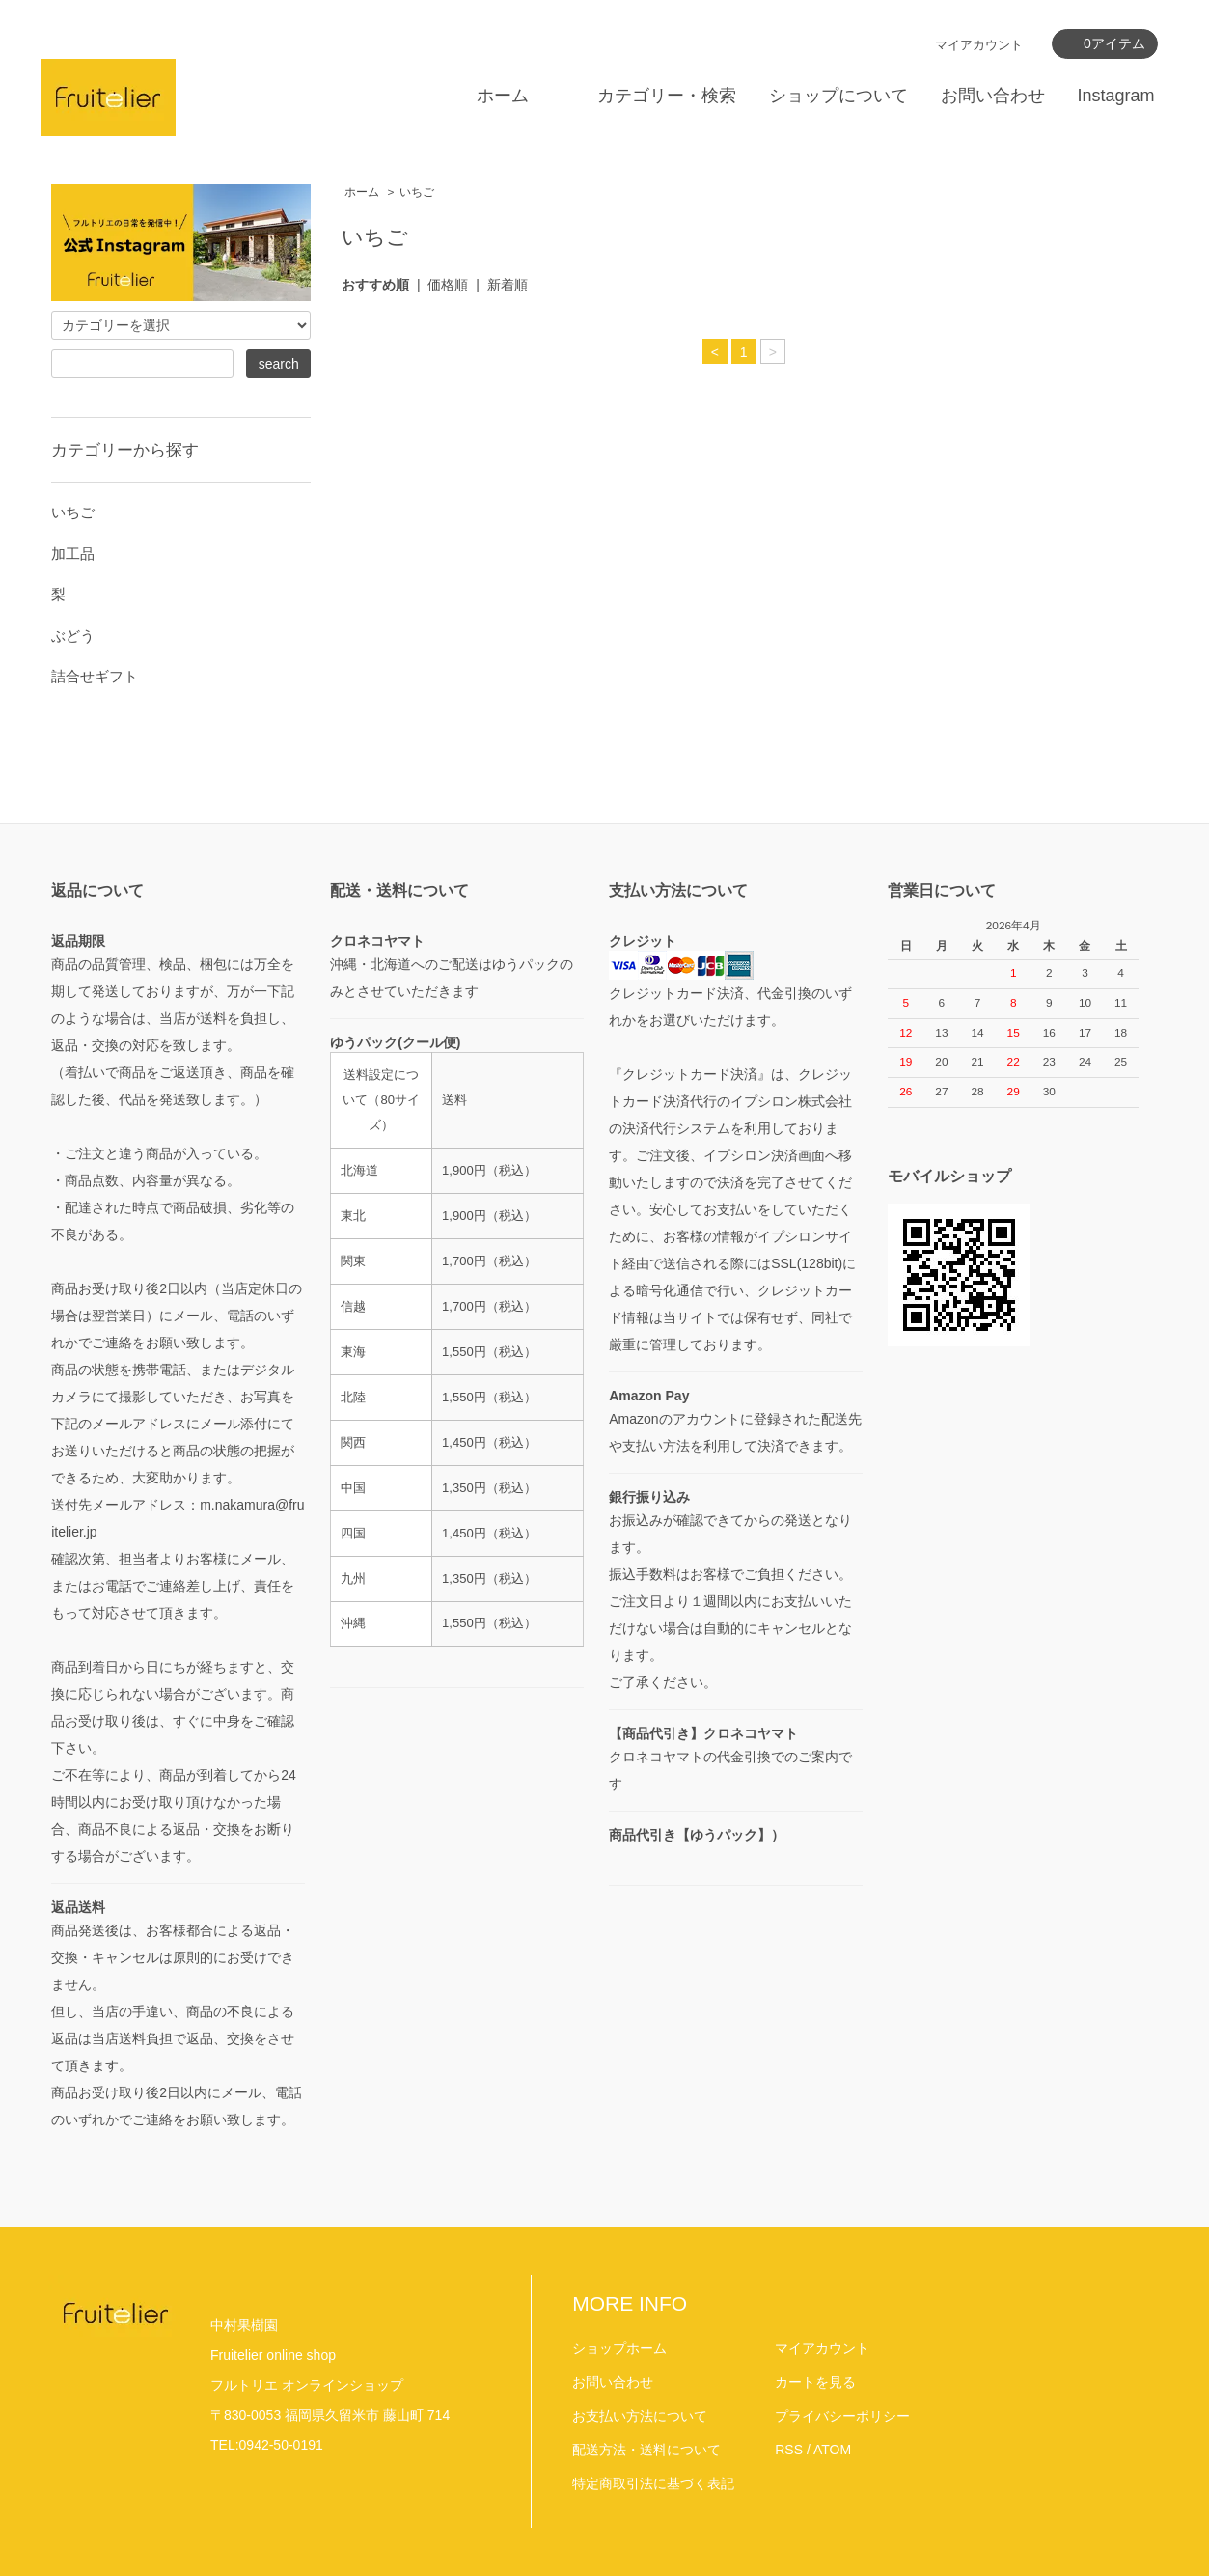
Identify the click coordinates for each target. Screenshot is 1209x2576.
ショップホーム (619, 2348)
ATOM (832, 2449)
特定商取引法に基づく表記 (653, 2483)
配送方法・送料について (646, 2449)
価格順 (447, 284)
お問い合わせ (993, 95)
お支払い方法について (639, 2416)
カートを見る (815, 2382)
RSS (789, 2449)
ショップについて (838, 95)
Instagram (1115, 95)
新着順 (507, 284)
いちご (416, 192)
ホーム (503, 95)
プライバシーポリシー (842, 2416)
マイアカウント (979, 45)
